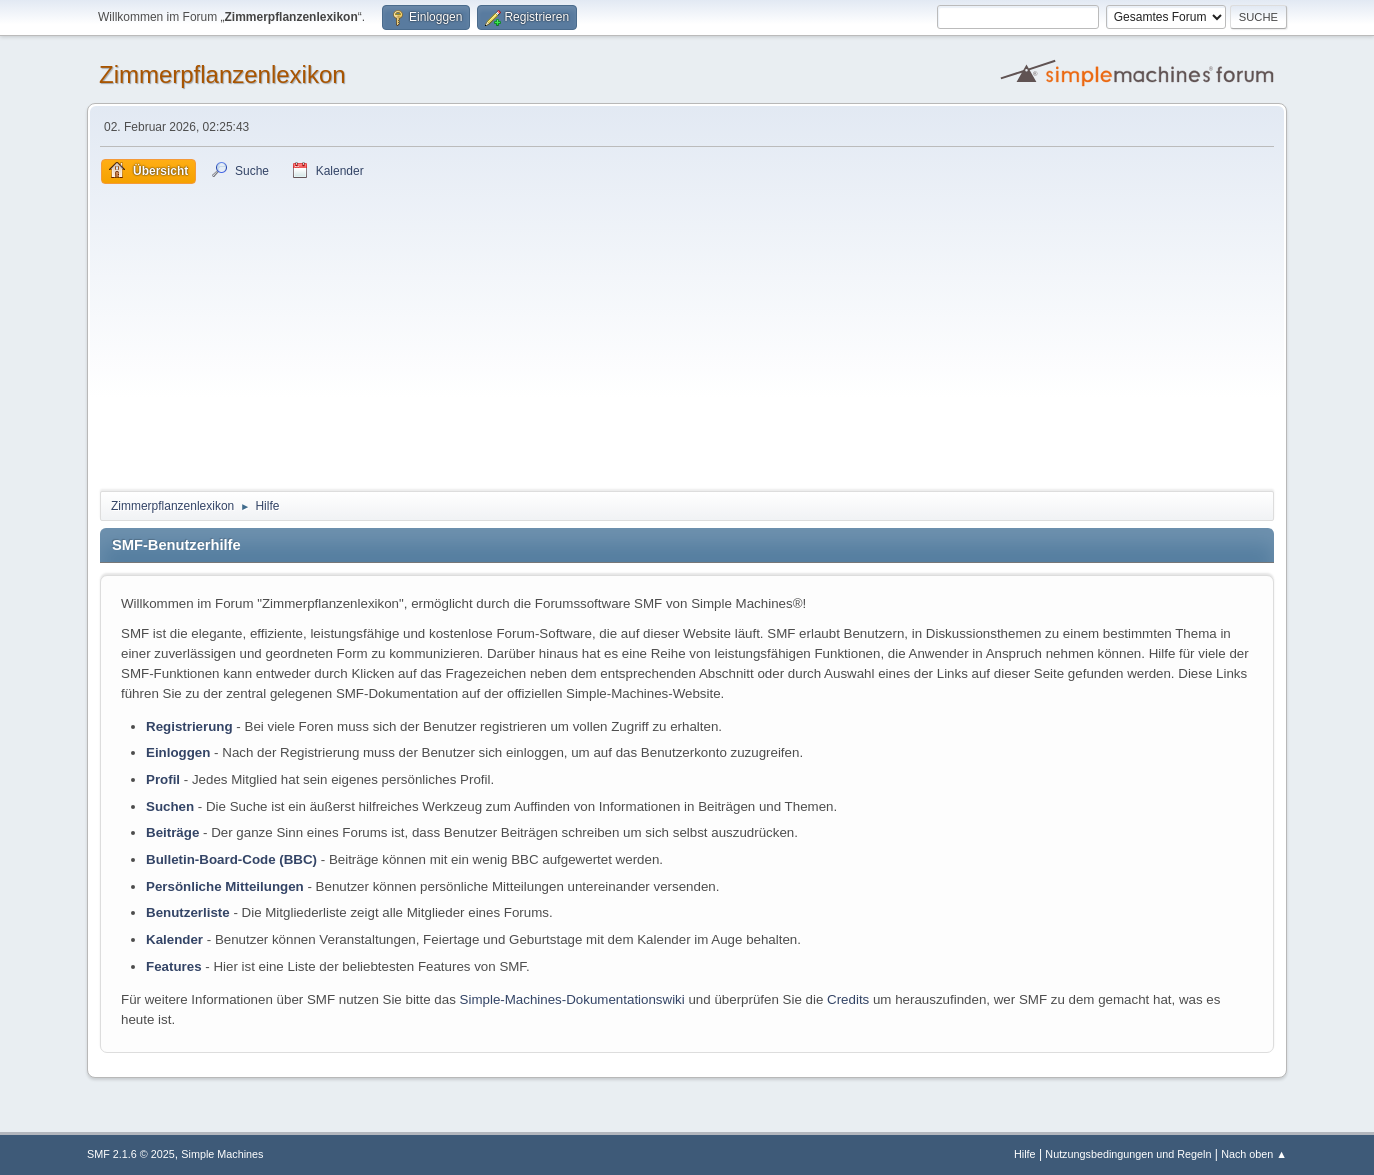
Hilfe (1025, 1154)
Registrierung (189, 726)
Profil (163, 779)
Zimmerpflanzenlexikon (222, 74)
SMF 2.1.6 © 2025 (131, 1154)
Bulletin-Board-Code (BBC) (231, 859)
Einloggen (178, 752)
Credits (848, 999)
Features (174, 966)
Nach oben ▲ (1254, 1154)
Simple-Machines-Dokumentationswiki (572, 999)
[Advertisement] (687, 334)
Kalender (174, 939)
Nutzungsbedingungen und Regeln (1128, 1154)
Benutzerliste (188, 912)
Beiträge (172, 832)
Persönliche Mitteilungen (225, 886)
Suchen (170, 806)
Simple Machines (222, 1154)
